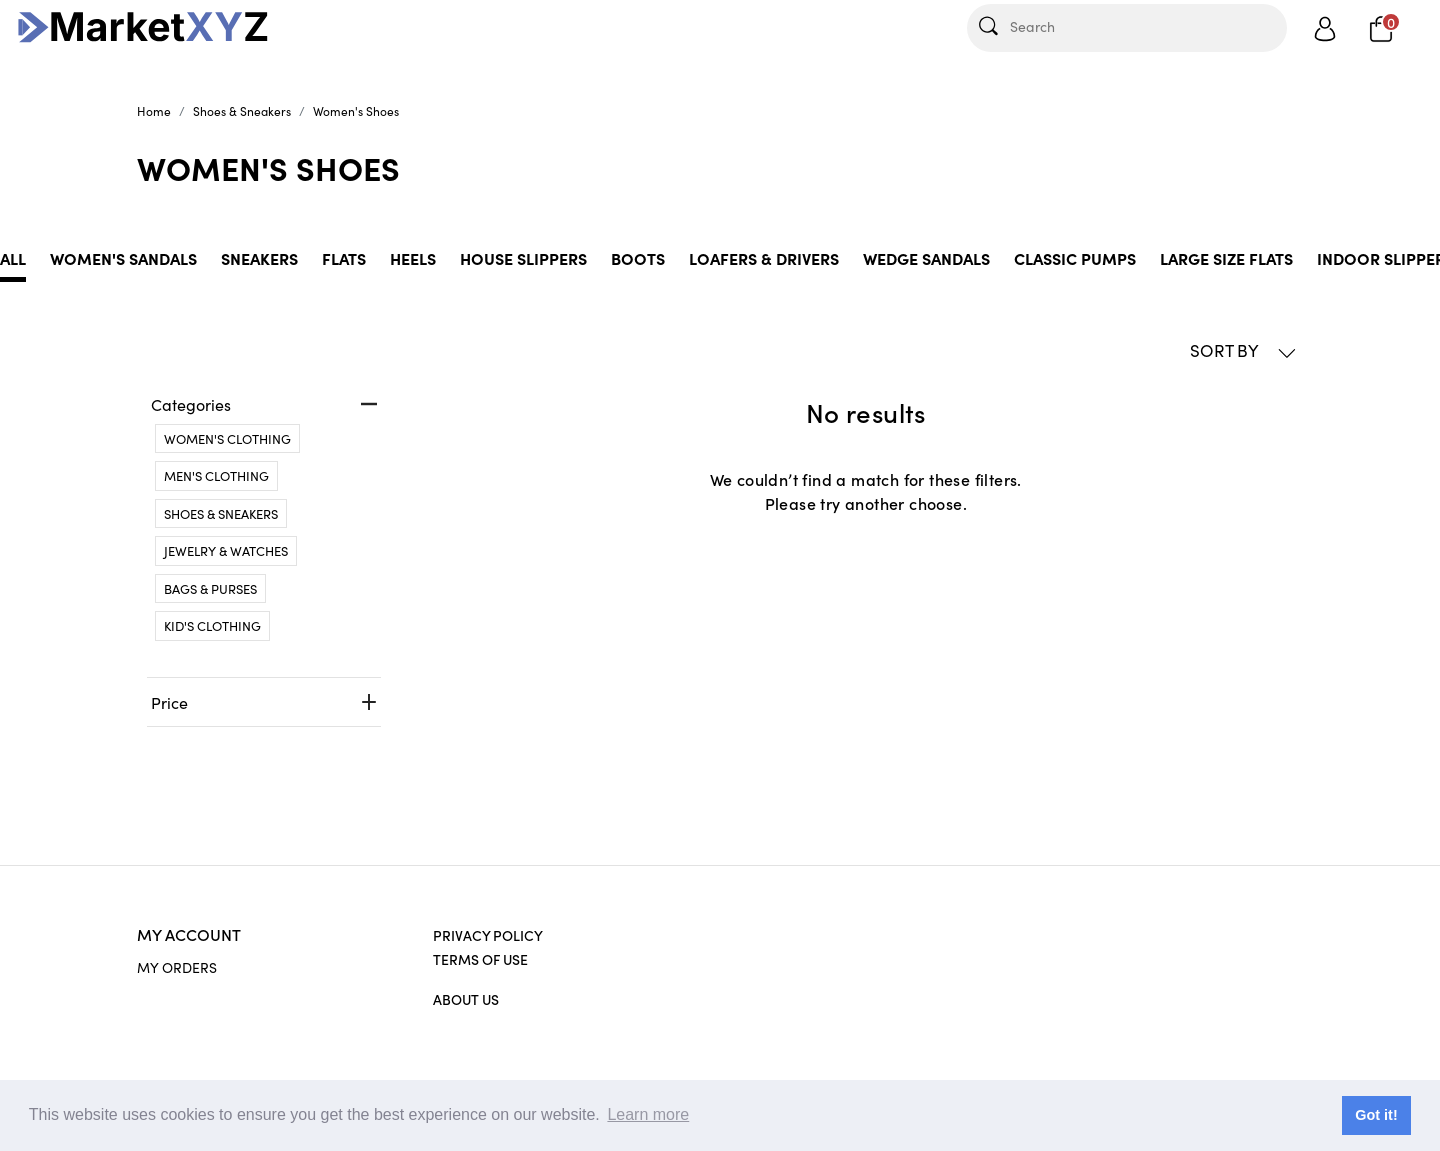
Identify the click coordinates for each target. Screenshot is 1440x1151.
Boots (638, 258)
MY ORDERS (177, 967)
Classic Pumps (1075, 258)
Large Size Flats (1226, 258)
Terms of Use (480, 959)
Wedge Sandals (926, 258)
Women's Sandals (123, 258)
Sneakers (259, 258)
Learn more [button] (648, 1114)
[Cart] (1382, 27)
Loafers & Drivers (764, 258)
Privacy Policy (488, 935)
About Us (466, 999)
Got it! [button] (1376, 1115)
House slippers (523, 258)
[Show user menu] (1325, 28)
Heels (413, 258)
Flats (344, 258)
